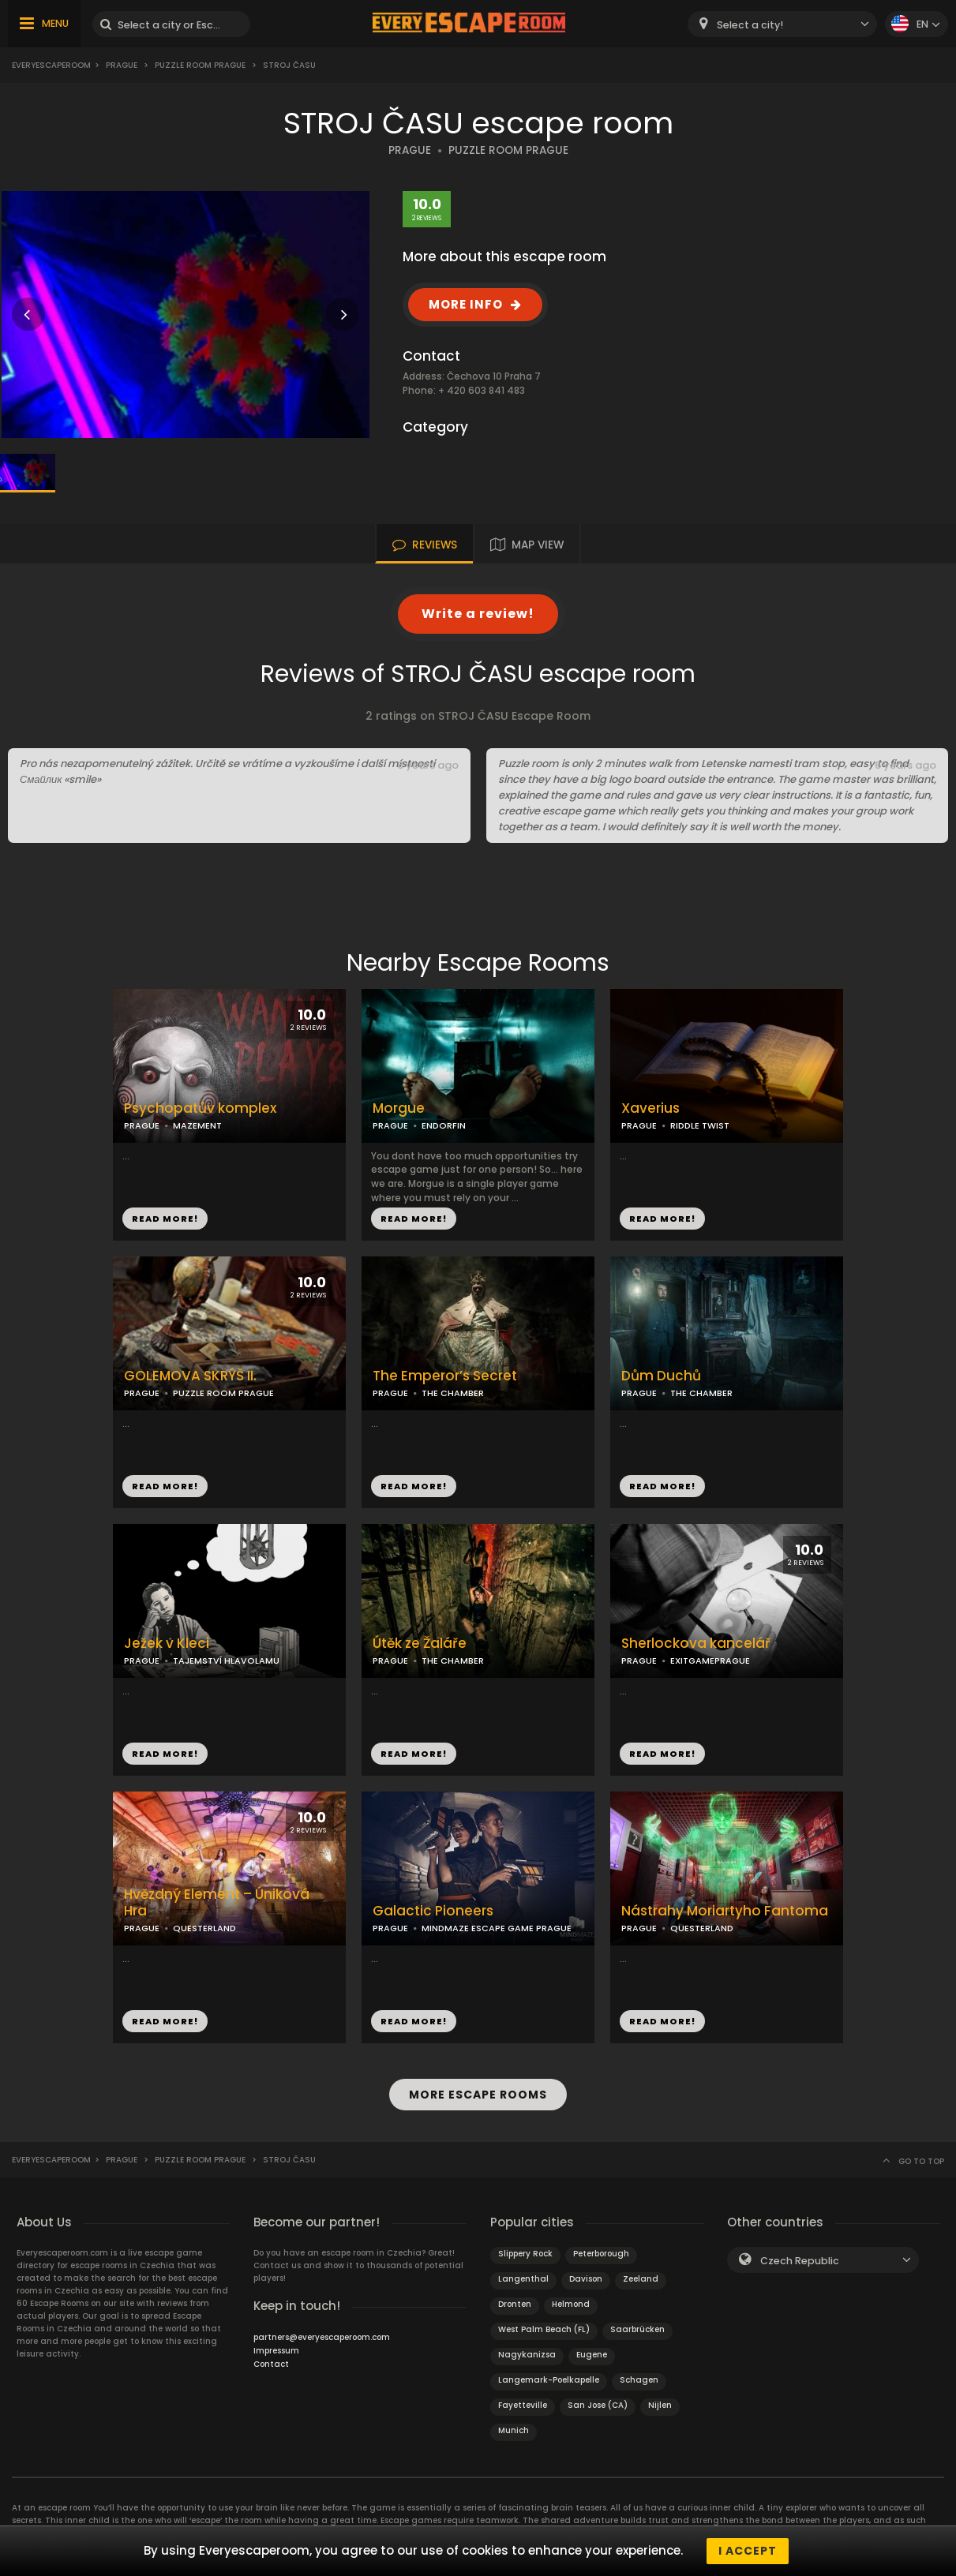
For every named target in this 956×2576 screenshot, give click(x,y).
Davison (585, 2279)
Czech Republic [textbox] (799, 2260)
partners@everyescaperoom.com (321, 2337)
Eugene (591, 2355)
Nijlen (660, 2405)
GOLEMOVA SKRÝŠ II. (190, 1376)
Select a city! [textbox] (750, 25)
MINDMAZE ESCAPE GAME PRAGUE (497, 1928)
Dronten (514, 2304)
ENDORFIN (444, 1125)
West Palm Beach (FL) (544, 2329)
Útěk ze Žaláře (420, 1643)
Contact (271, 2364)
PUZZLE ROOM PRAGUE (508, 150)
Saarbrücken (637, 2329)
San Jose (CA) (598, 2405)
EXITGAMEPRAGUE (710, 1660)
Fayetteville (522, 2405)
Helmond (571, 2304)
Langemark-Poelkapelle (548, 2380)
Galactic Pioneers (433, 1911)
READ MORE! (165, 1218)
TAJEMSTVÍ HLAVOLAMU (226, 1660)
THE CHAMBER (453, 1393)
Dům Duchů (661, 1376)
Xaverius (650, 1108)
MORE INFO (466, 304)
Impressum (276, 2351)
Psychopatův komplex (200, 1108)
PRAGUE (409, 150)
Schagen (639, 2380)
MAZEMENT (197, 1125)
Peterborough (601, 2254)
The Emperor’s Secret (445, 1376)
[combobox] (782, 24)
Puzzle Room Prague (200, 65)
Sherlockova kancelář (695, 1643)
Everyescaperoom (51, 65)
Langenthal (523, 2279)
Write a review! (478, 614)
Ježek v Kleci (166, 1643)
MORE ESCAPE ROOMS (478, 2094)
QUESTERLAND (204, 1928)
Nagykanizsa (527, 2355)
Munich (513, 2430)
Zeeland (640, 2279)
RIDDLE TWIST (699, 1125)
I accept (747, 2551)
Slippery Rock (525, 2254)
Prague (121, 65)
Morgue (399, 1108)
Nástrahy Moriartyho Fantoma (724, 1911)
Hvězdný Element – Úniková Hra (216, 1902)
